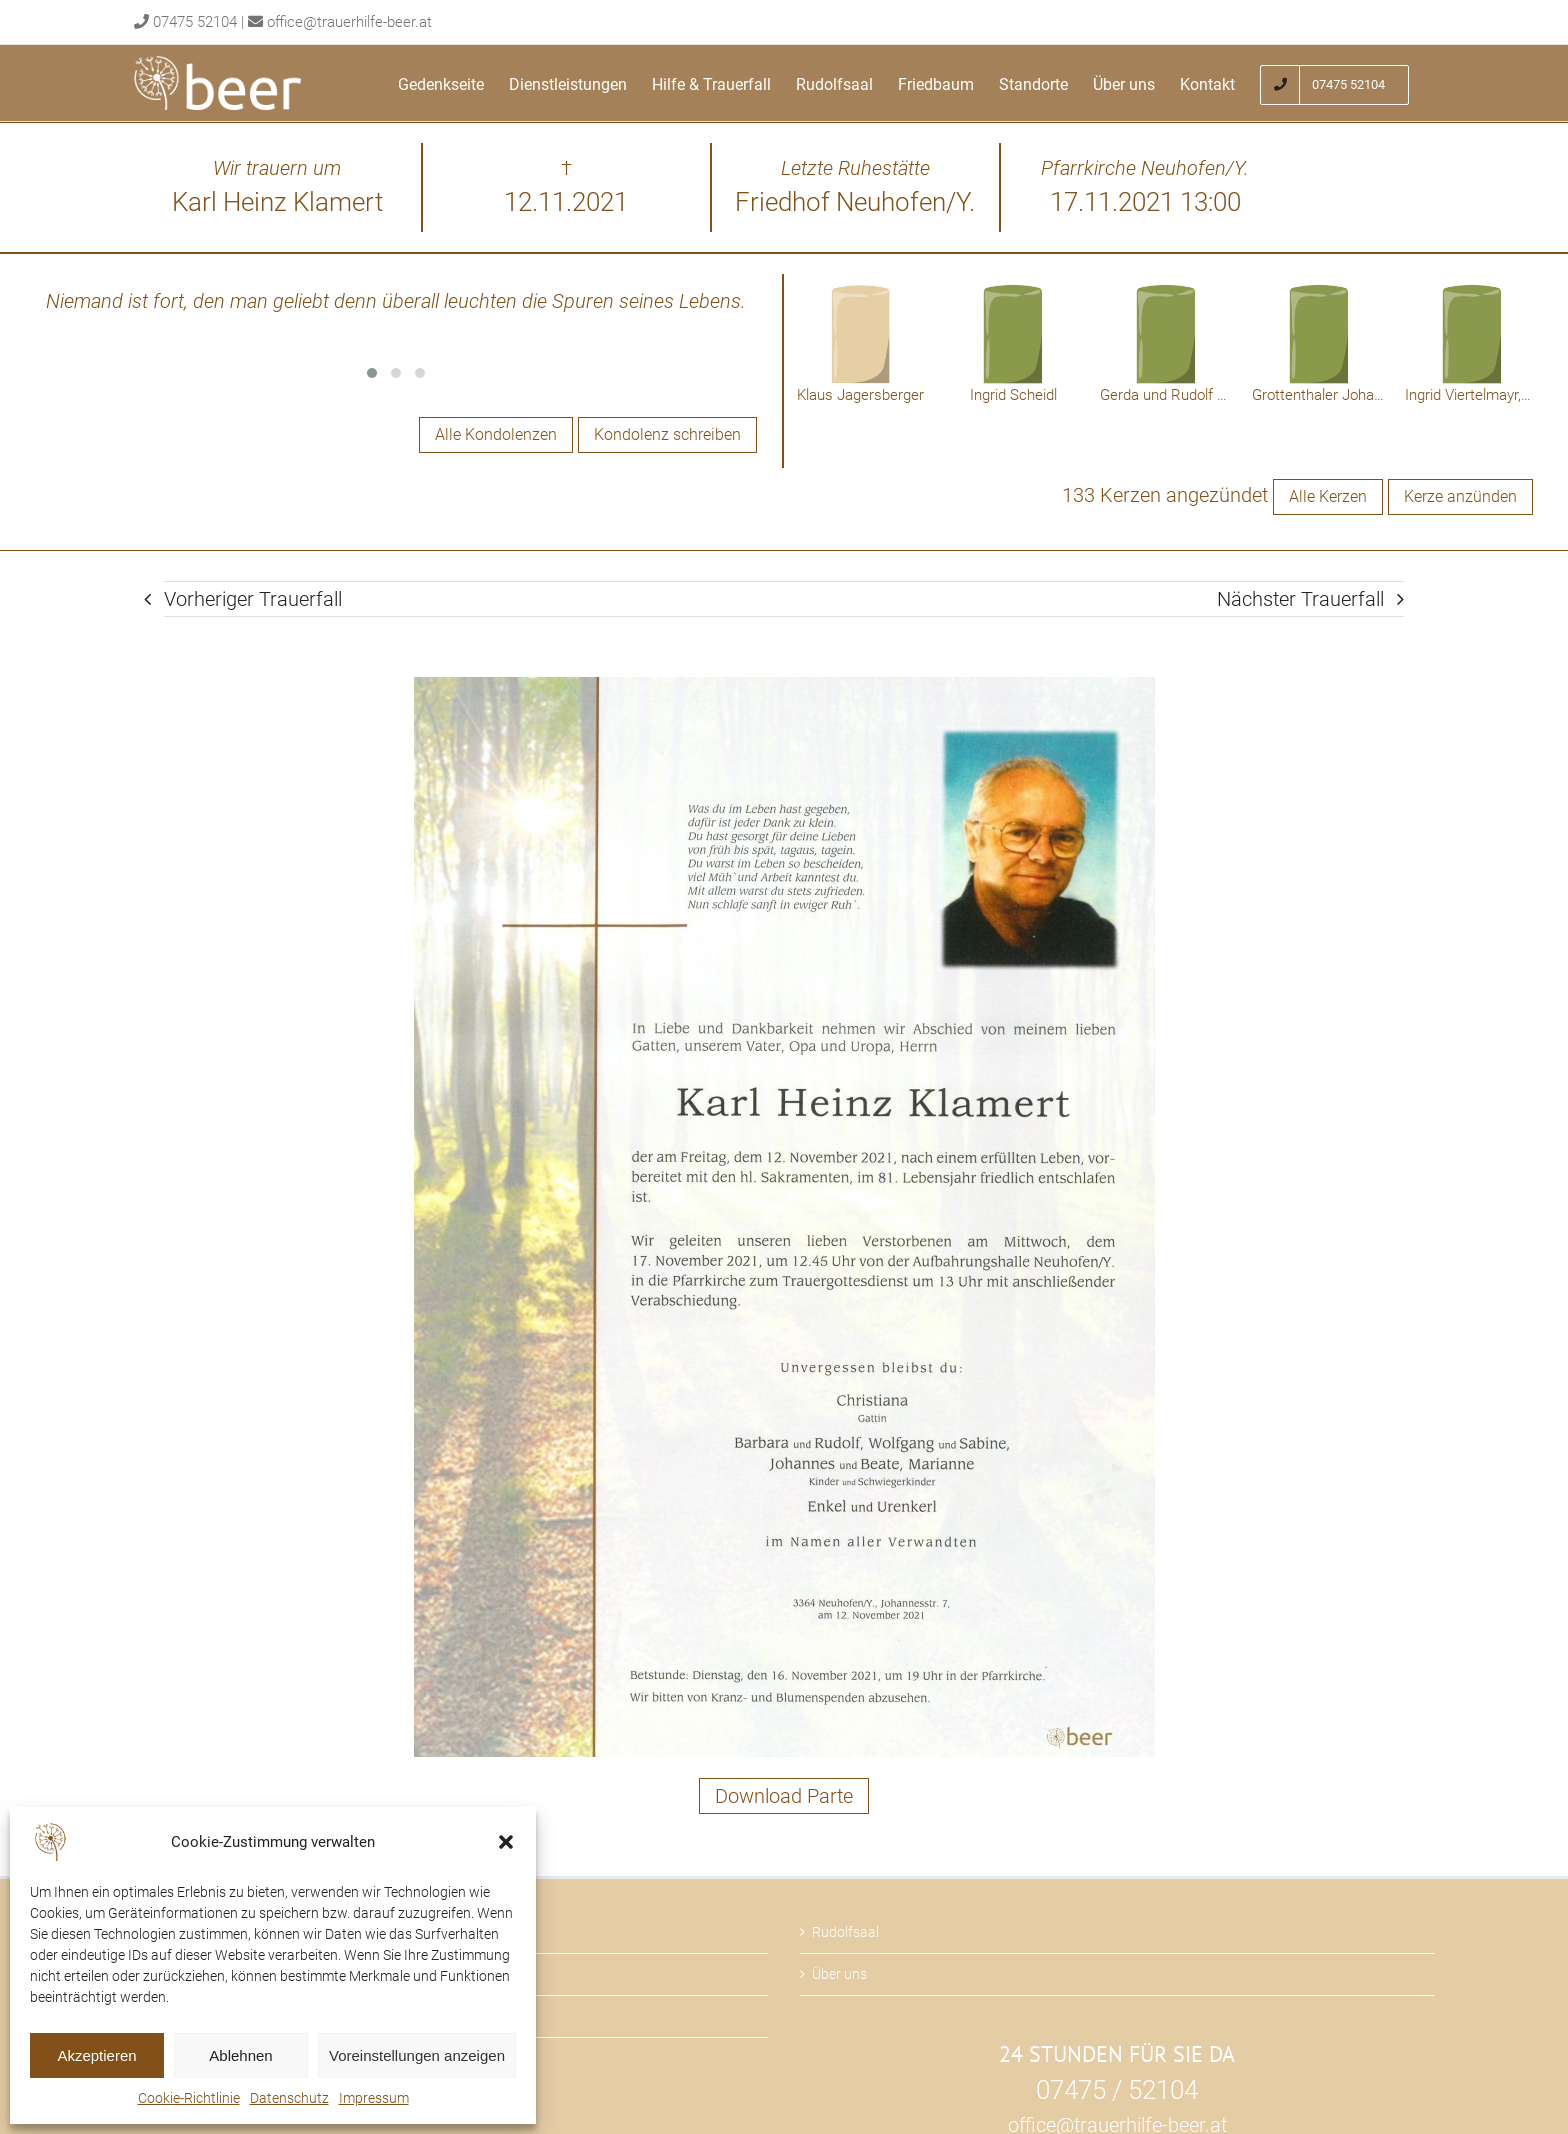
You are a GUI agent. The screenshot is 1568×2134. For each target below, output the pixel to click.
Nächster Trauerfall (1300, 599)
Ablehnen (240, 2055)
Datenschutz (289, 2098)
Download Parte (784, 1796)
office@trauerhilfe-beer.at (349, 22)
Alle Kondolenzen (496, 434)
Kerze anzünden (1460, 496)
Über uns (839, 1974)
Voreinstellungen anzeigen (417, 2055)
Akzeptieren (96, 2055)
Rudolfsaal (845, 1932)
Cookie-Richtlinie (189, 2098)
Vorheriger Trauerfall (253, 599)
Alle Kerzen (1328, 496)
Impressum (374, 2098)
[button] (506, 1842)
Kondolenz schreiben (667, 434)
